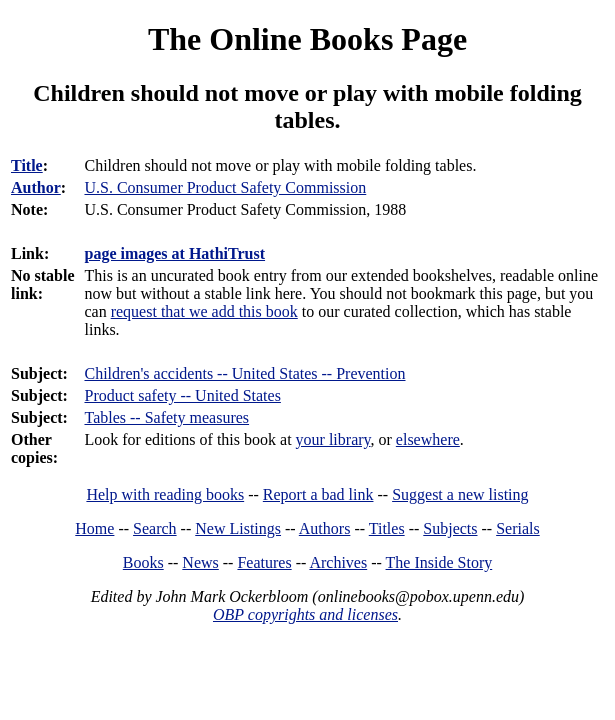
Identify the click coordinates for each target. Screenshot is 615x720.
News (200, 562)
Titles (387, 528)
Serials (518, 528)
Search (155, 528)
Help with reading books (165, 494)
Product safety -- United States (182, 395)
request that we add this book (204, 311)
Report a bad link (318, 494)
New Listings (238, 528)
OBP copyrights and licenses (305, 614)
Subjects (450, 528)
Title (27, 165)
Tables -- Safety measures (166, 417)
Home (94, 528)
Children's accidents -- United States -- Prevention (244, 373)
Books (143, 562)
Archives (338, 562)
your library (333, 439)
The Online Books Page (307, 39)
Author (36, 187)
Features (264, 562)
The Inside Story (439, 562)
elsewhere (428, 439)
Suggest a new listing (460, 494)
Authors (325, 528)
